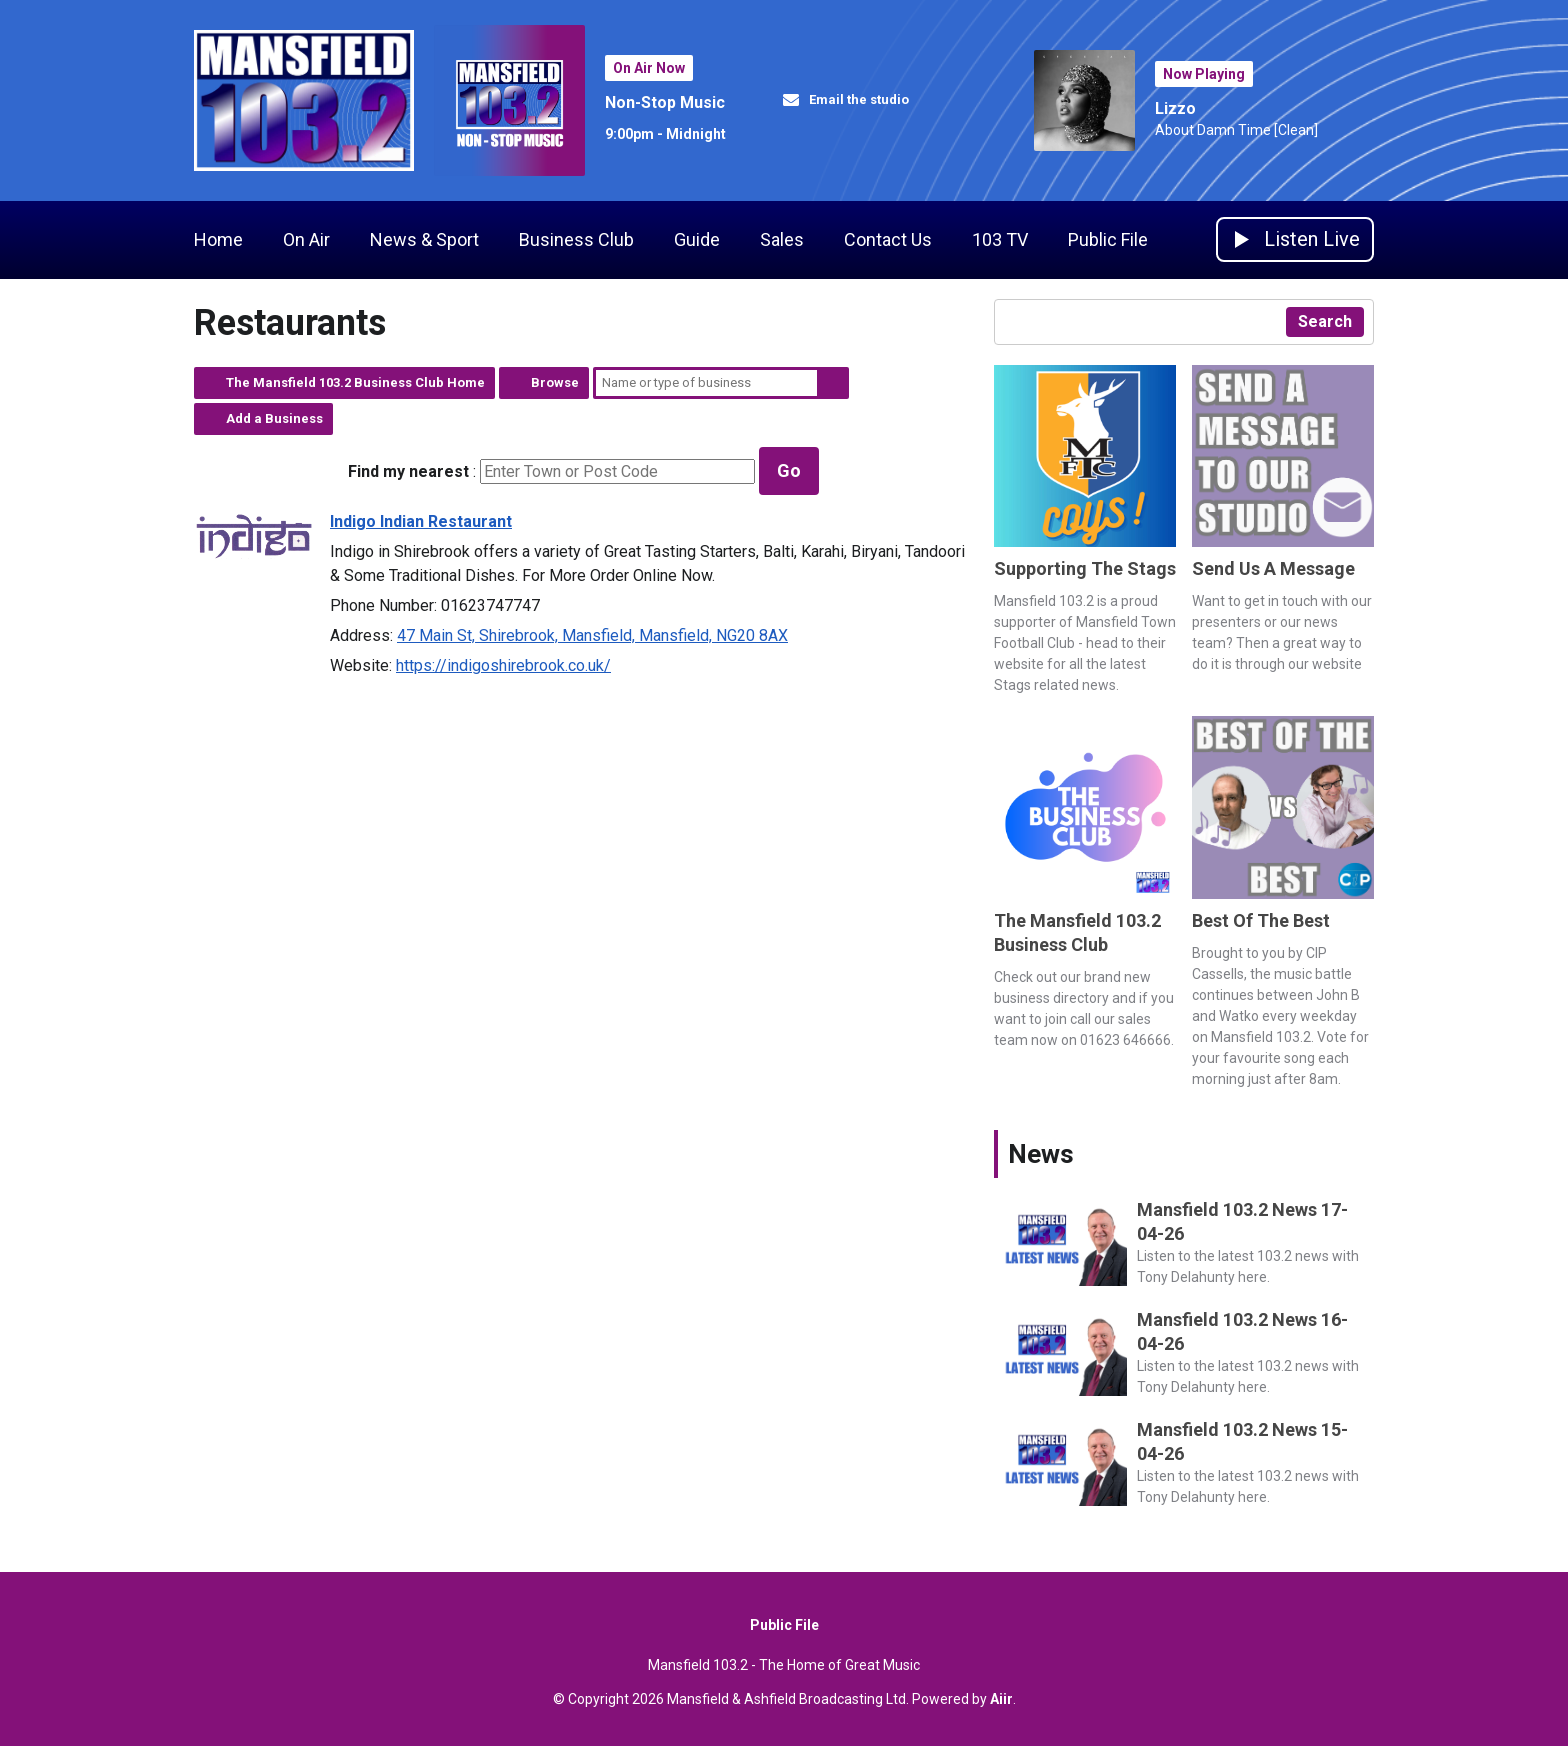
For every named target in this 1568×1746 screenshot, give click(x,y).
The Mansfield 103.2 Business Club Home (355, 382)
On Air (306, 239)
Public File (1108, 239)
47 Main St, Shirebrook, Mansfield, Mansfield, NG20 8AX (592, 635)
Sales (782, 239)
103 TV (1000, 239)
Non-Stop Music (665, 102)
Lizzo (1175, 108)
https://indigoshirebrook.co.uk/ (503, 665)
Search (833, 383)
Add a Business (274, 418)
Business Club (576, 239)
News (1041, 1154)
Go (789, 470)
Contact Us (888, 239)
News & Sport (424, 239)
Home (218, 239)
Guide (697, 239)
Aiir (1001, 1699)
